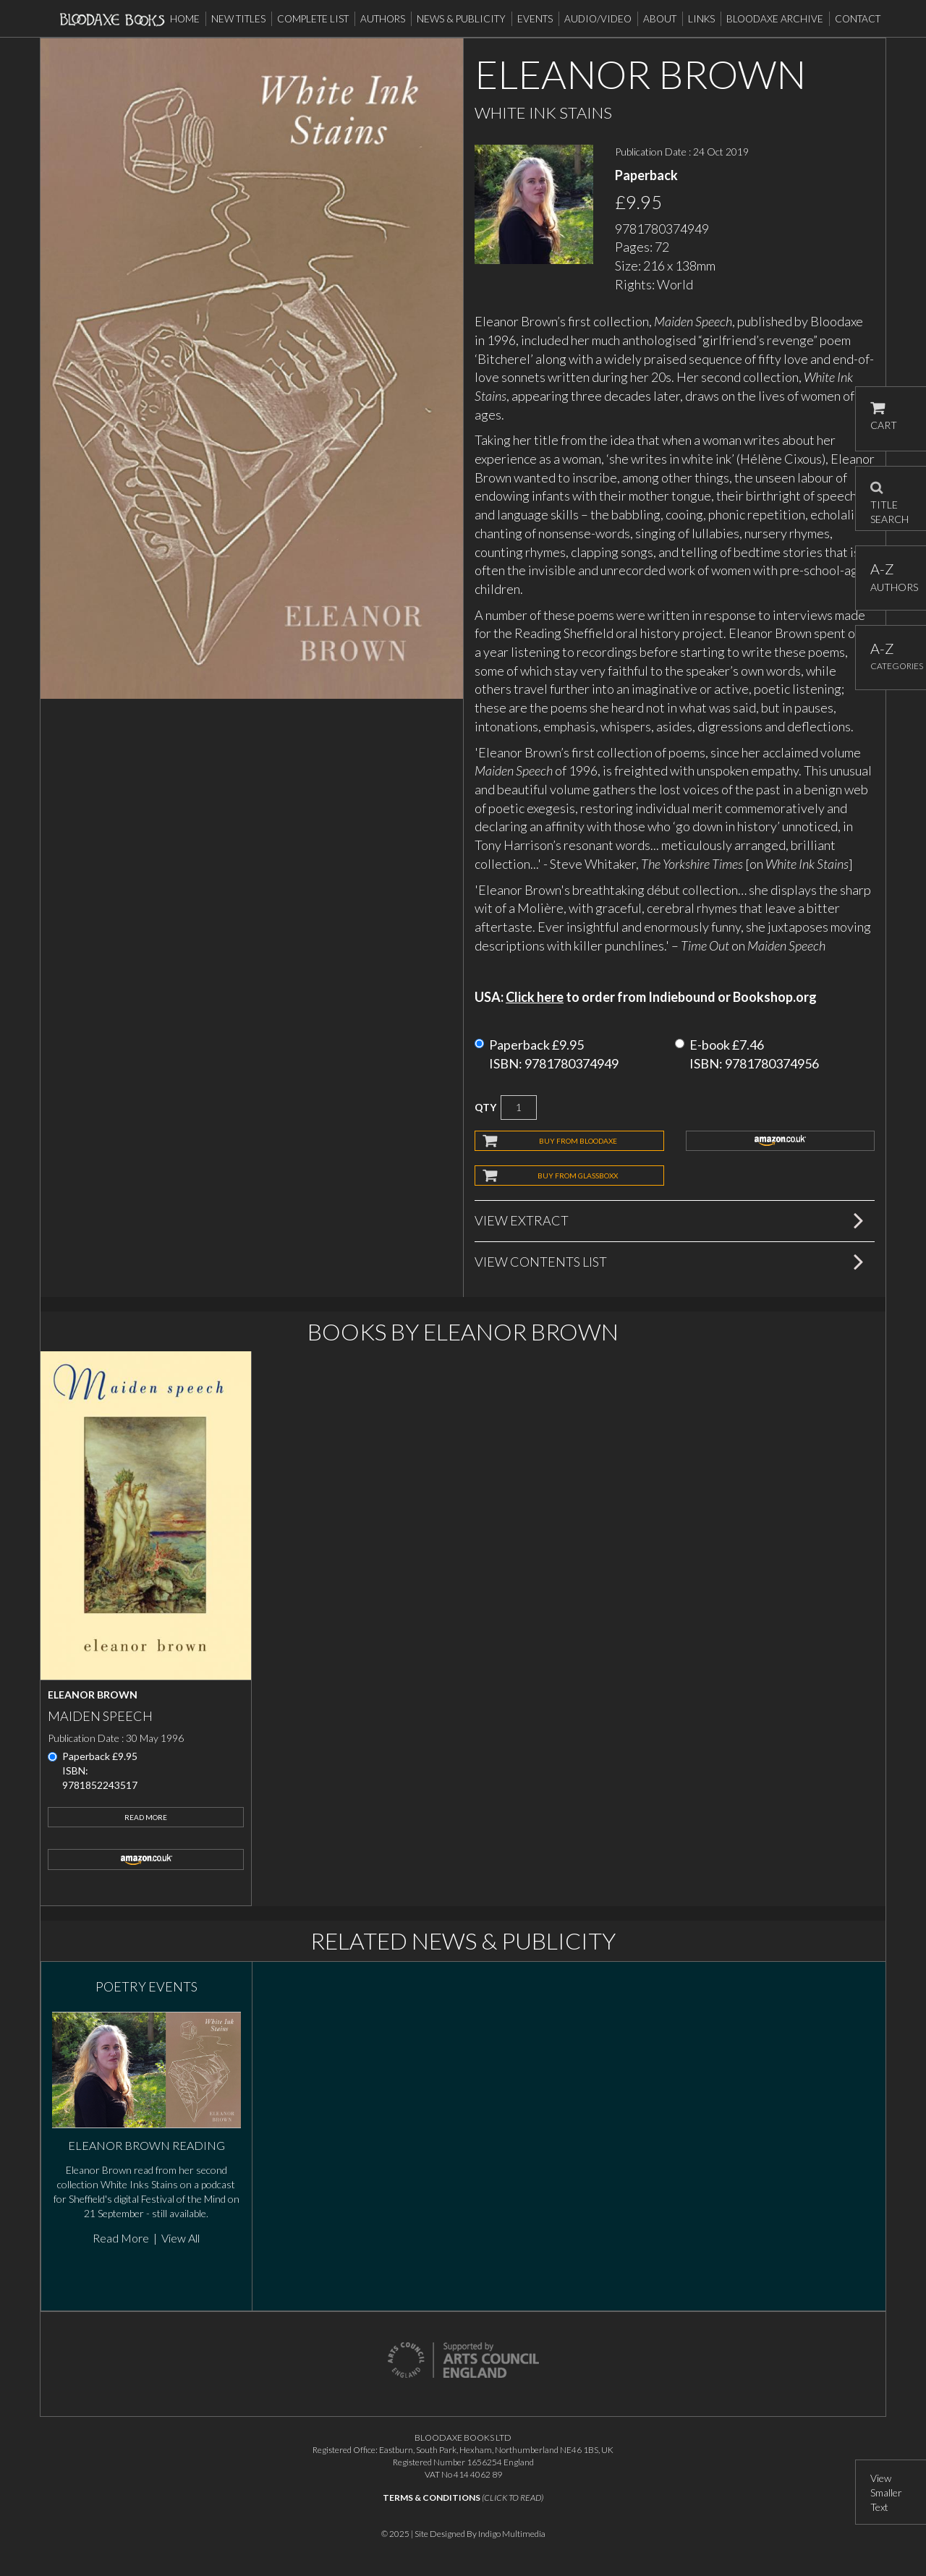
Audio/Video (598, 19)
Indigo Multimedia (511, 2533)
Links (701, 19)
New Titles (238, 19)
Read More (145, 1817)
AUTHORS (891, 577)
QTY (485, 1107)
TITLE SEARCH (889, 498)
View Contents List (541, 1262)
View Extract (522, 1220)
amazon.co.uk (780, 1141)
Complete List (313, 19)
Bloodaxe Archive (774, 19)
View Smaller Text (886, 2492)
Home (185, 19)
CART (883, 416)
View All (180, 2238)
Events (535, 19)
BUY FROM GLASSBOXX (578, 1175)
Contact (857, 19)
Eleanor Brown (92, 1694)
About (659, 19)
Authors (382, 19)
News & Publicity (461, 19)
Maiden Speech (100, 1716)
